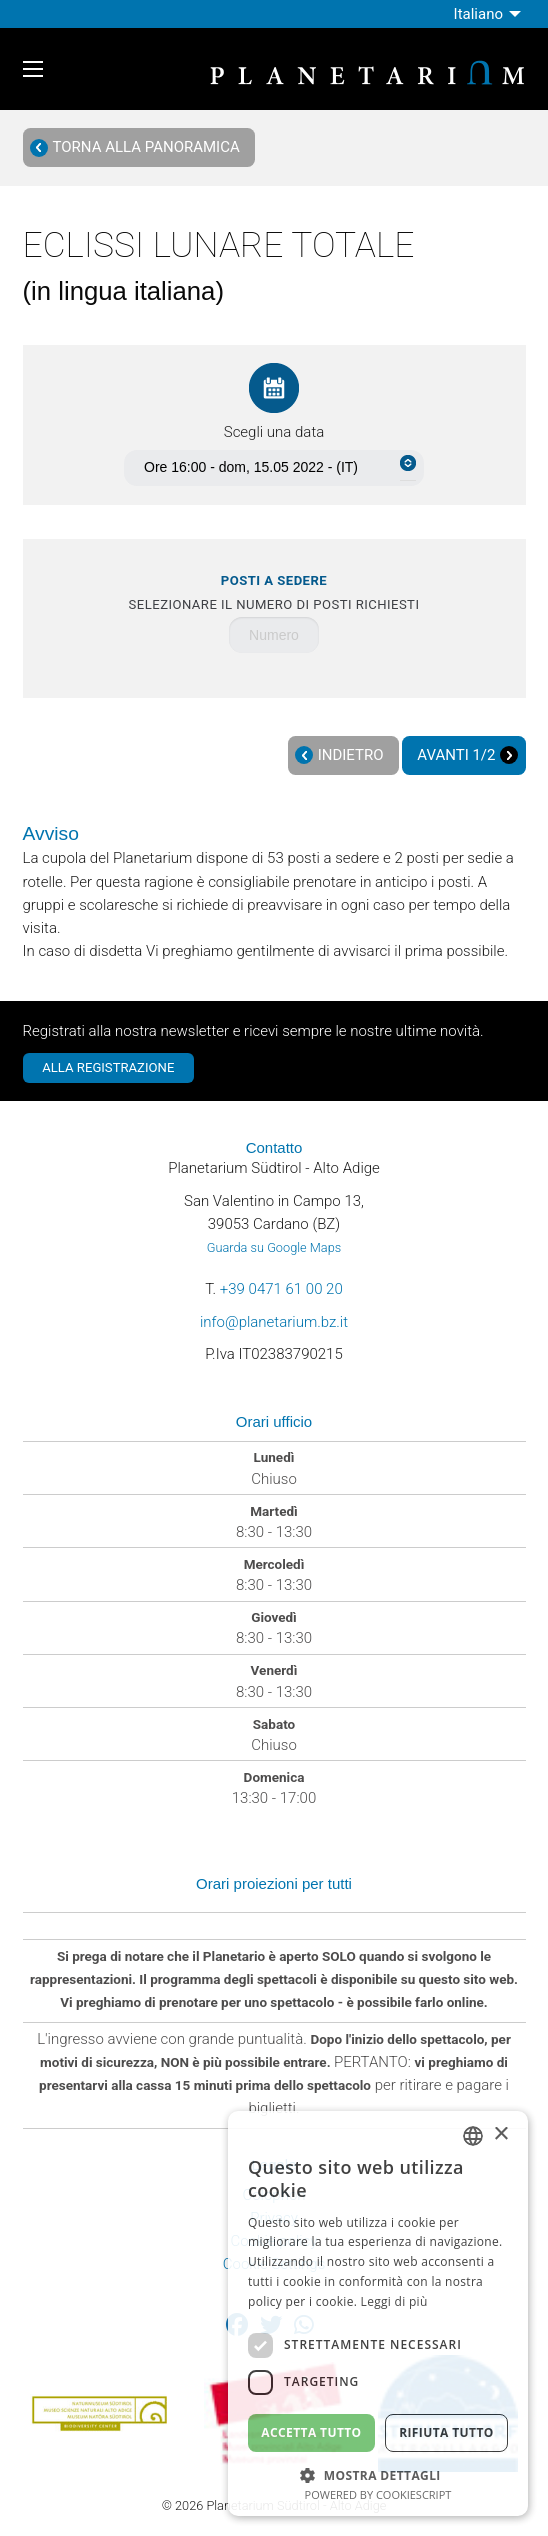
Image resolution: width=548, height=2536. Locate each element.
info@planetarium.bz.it (274, 1322)
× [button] (500, 2134)
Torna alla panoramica (135, 147)
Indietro (339, 755)
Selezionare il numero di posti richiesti (274, 592)
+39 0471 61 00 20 (281, 1289)
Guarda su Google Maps (274, 1247)
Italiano (478, 14)
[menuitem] (490, 14)
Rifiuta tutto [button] (446, 2432)
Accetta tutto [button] (311, 2432)
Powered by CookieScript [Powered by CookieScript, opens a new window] (378, 2494)
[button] (378, 2473)
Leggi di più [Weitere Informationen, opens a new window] (394, 2301)
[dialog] (378, 2313)
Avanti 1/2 (467, 755)
